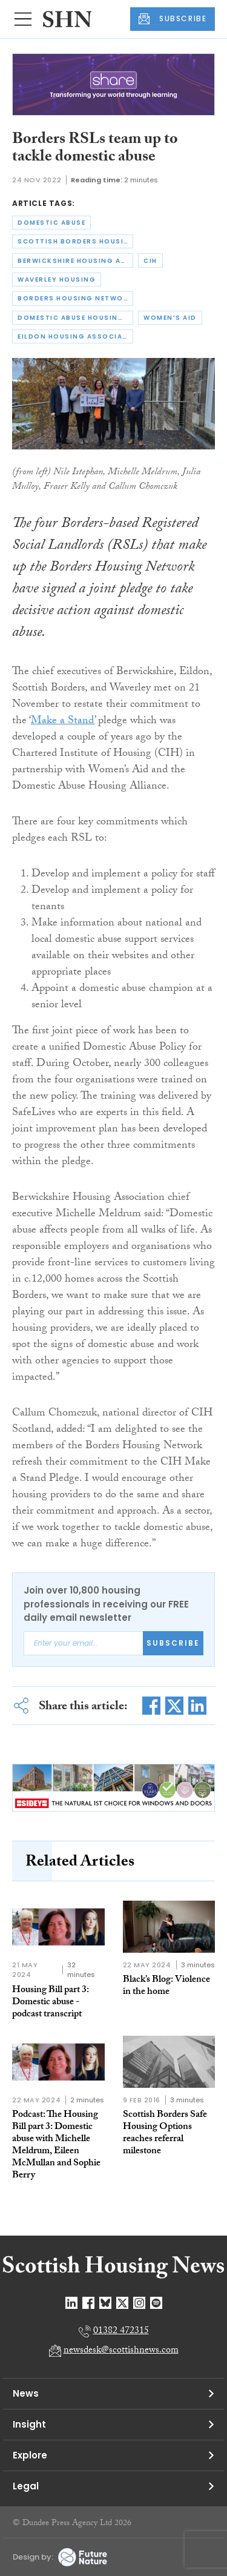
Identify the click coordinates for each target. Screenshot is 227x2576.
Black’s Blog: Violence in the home (166, 1986)
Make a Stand (62, 721)
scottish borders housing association (75, 241)
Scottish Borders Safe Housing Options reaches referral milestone (165, 2133)
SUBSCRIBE (172, 18)
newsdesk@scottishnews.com (121, 2351)
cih (150, 260)
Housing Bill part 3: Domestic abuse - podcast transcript (50, 2002)
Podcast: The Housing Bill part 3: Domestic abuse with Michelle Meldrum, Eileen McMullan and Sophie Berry (56, 2145)
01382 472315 (121, 2331)
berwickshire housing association (75, 260)
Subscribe (173, 1643)
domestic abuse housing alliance (75, 317)
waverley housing (57, 279)
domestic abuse (51, 222)
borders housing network (75, 298)
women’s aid (170, 317)
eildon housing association (75, 336)
